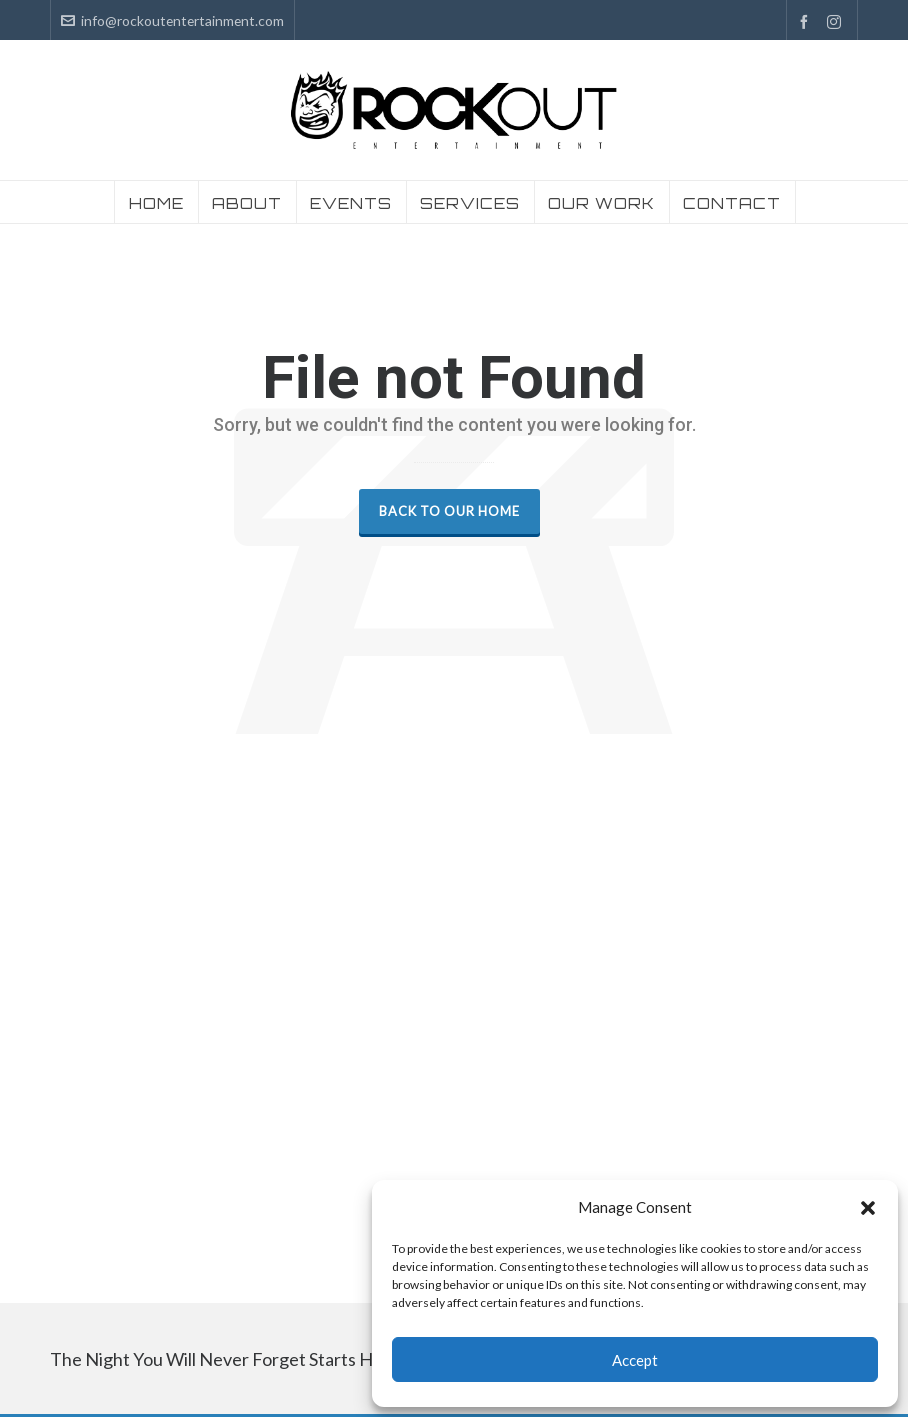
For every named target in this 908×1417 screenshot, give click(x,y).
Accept (635, 1360)
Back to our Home (449, 511)
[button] (868, 1208)
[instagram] (837, 21)
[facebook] (807, 21)
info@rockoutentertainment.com (172, 20)
